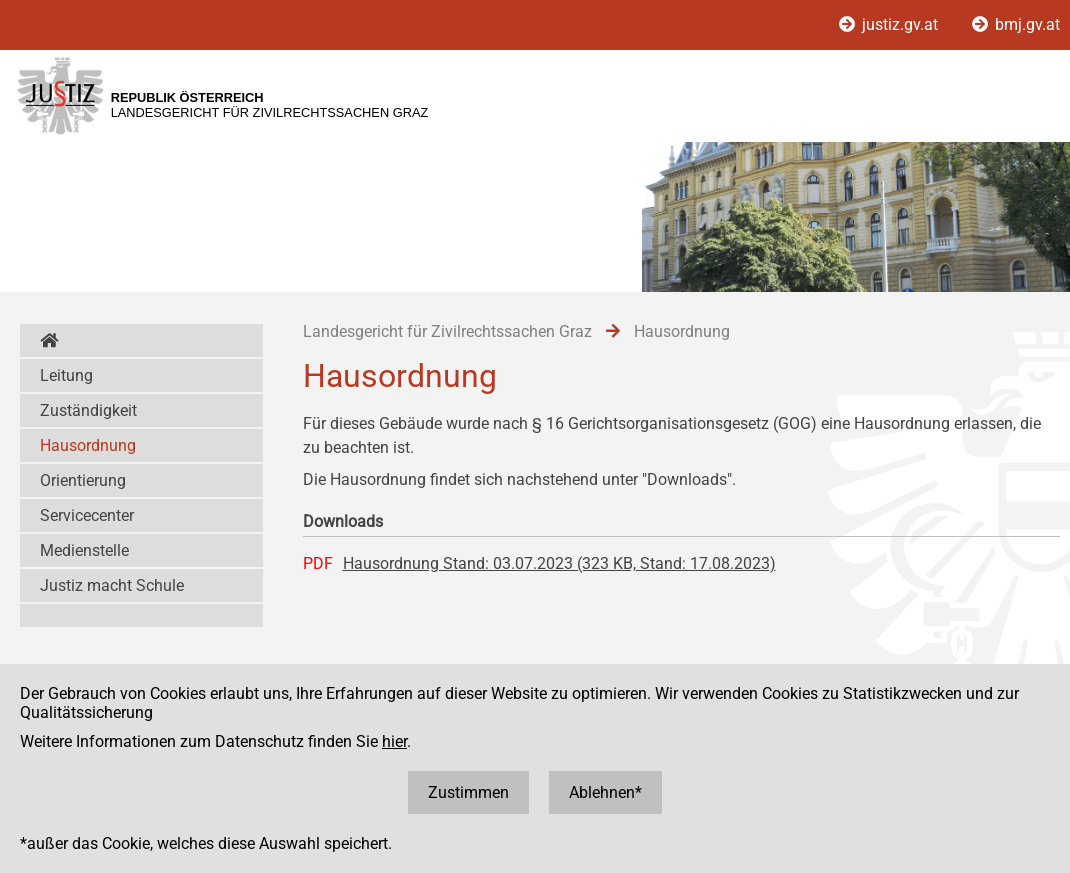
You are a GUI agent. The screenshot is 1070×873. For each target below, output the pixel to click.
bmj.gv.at (1016, 24)
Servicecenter (87, 515)
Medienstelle (84, 550)
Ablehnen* (605, 792)
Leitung (66, 375)
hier (394, 741)
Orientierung (83, 480)
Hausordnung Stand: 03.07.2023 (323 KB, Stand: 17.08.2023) (559, 563)
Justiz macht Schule (112, 585)
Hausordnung (88, 445)
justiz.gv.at (890, 24)
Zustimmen (468, 792)
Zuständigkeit (88, 410)
